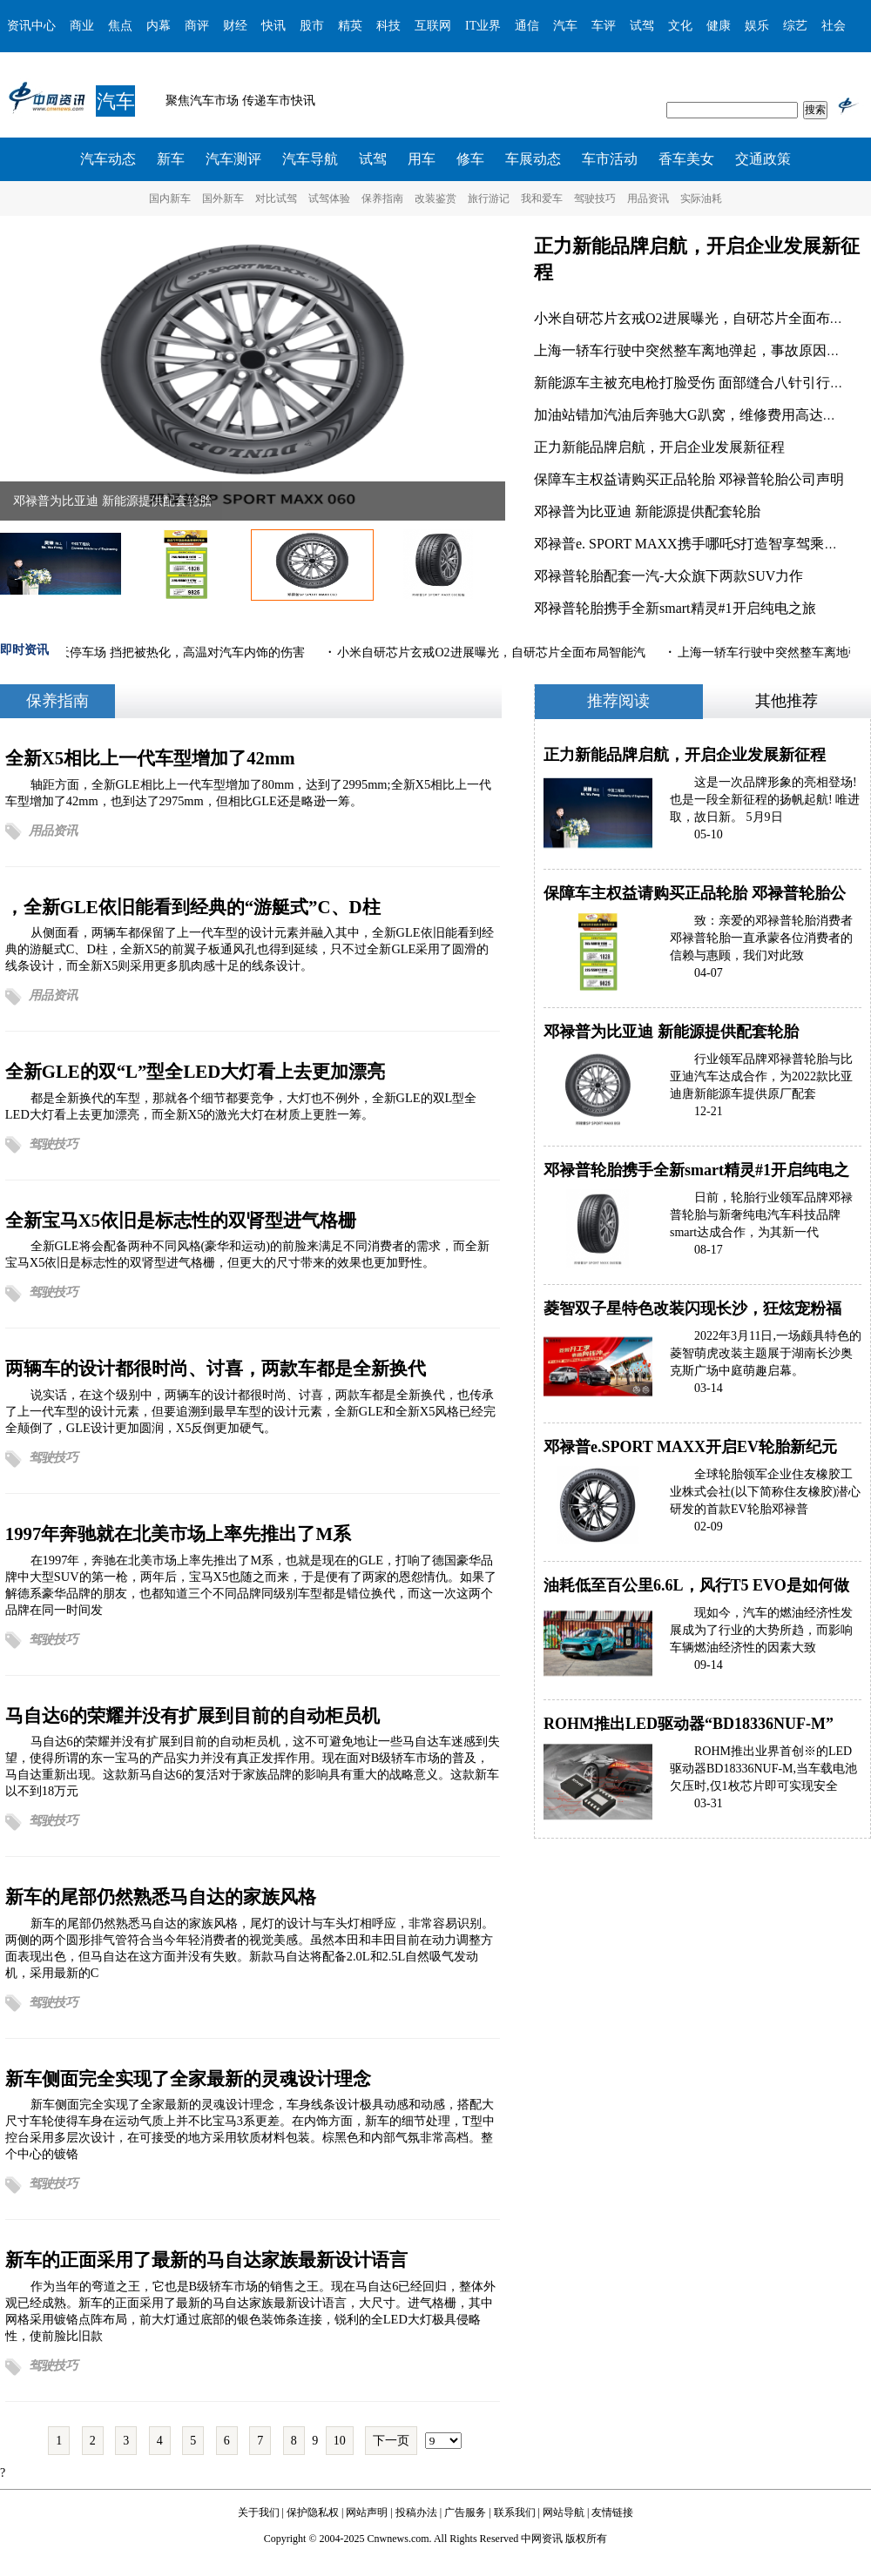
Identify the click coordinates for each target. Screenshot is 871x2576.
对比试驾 (276, 198)
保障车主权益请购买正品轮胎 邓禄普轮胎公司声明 (689, 479)
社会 (833, 25)
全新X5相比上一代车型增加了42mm (150, 758)
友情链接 (612, 2512)
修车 (470, 158)
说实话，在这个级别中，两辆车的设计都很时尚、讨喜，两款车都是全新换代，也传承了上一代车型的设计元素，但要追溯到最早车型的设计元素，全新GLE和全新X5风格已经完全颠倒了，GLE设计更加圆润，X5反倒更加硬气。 (250, 1411)
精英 (350, 25)
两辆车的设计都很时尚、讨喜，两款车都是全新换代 (215, 1368)
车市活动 (610, 158)
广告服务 (465, 2512)
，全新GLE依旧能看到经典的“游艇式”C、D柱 (193, 907)
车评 (603, 25)
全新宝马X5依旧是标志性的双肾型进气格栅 (180, 1220)
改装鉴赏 (435, 198)
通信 (527, 25)
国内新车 (170, 198)
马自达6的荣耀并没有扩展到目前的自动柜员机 (192, 1715)
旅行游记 (489, 198)
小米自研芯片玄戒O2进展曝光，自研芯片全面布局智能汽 (493, 652)
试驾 (642, 25)
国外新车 (223, 198)
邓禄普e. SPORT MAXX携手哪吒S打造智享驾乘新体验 (700, 543)
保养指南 (382, 198)
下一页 (391, 2440)
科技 (388, 25)
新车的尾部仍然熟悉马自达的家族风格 (160, 1897)
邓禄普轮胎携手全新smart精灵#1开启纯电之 (696, 1170)
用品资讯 (648, 198)
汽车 (565, 25)
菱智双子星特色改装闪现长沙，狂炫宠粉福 (692, 1308)
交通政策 (763, 158)
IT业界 (483, 25)
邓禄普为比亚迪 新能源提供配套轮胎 (112, 501)
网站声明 (367, 2512)
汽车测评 (233, 158)
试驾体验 (329, 198)
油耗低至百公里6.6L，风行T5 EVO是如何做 (696, 1585)
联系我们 (515, 2512)
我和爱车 (542, 198)
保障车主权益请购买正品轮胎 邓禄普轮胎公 (695, 893)
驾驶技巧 (595, 198)
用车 (422, 158)
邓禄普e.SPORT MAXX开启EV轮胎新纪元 (690, 1447)
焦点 (120, 25)
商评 (197, 25)
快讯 (273, 25)
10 (340, 2440)
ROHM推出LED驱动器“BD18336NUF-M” (689, 1723)
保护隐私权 (313, 2512)
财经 (235, 25)
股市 (312, 25)
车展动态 (533, 158)
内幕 (158, 25)
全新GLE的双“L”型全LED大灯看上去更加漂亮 (195, 1071)
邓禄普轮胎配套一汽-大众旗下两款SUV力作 (668, 575)
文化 (680, 25)
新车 (171, 158)
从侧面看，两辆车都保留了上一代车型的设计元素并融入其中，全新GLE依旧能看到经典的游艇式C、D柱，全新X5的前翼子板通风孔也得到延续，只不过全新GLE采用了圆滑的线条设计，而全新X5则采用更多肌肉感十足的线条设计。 (249, 948)
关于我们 (259, 2512)
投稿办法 (416, 2512)
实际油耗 (701, 198)
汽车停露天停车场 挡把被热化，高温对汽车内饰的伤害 (159, 652)
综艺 (795, 25)
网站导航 (563, 2512)
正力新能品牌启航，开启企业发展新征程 (659, 447)
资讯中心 (31, 25)
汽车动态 (108, 158)
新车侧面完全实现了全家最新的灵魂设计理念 (188, 2078)
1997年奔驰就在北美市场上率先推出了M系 (178, 1533)
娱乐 (757, 25)
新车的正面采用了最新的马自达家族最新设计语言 (206, 2260)
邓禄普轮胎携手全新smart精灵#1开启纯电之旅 (675, 608)
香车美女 (686, 158)
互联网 (433, 25)
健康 (718, 25)
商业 (82, 25)
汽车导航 (310, 158)
